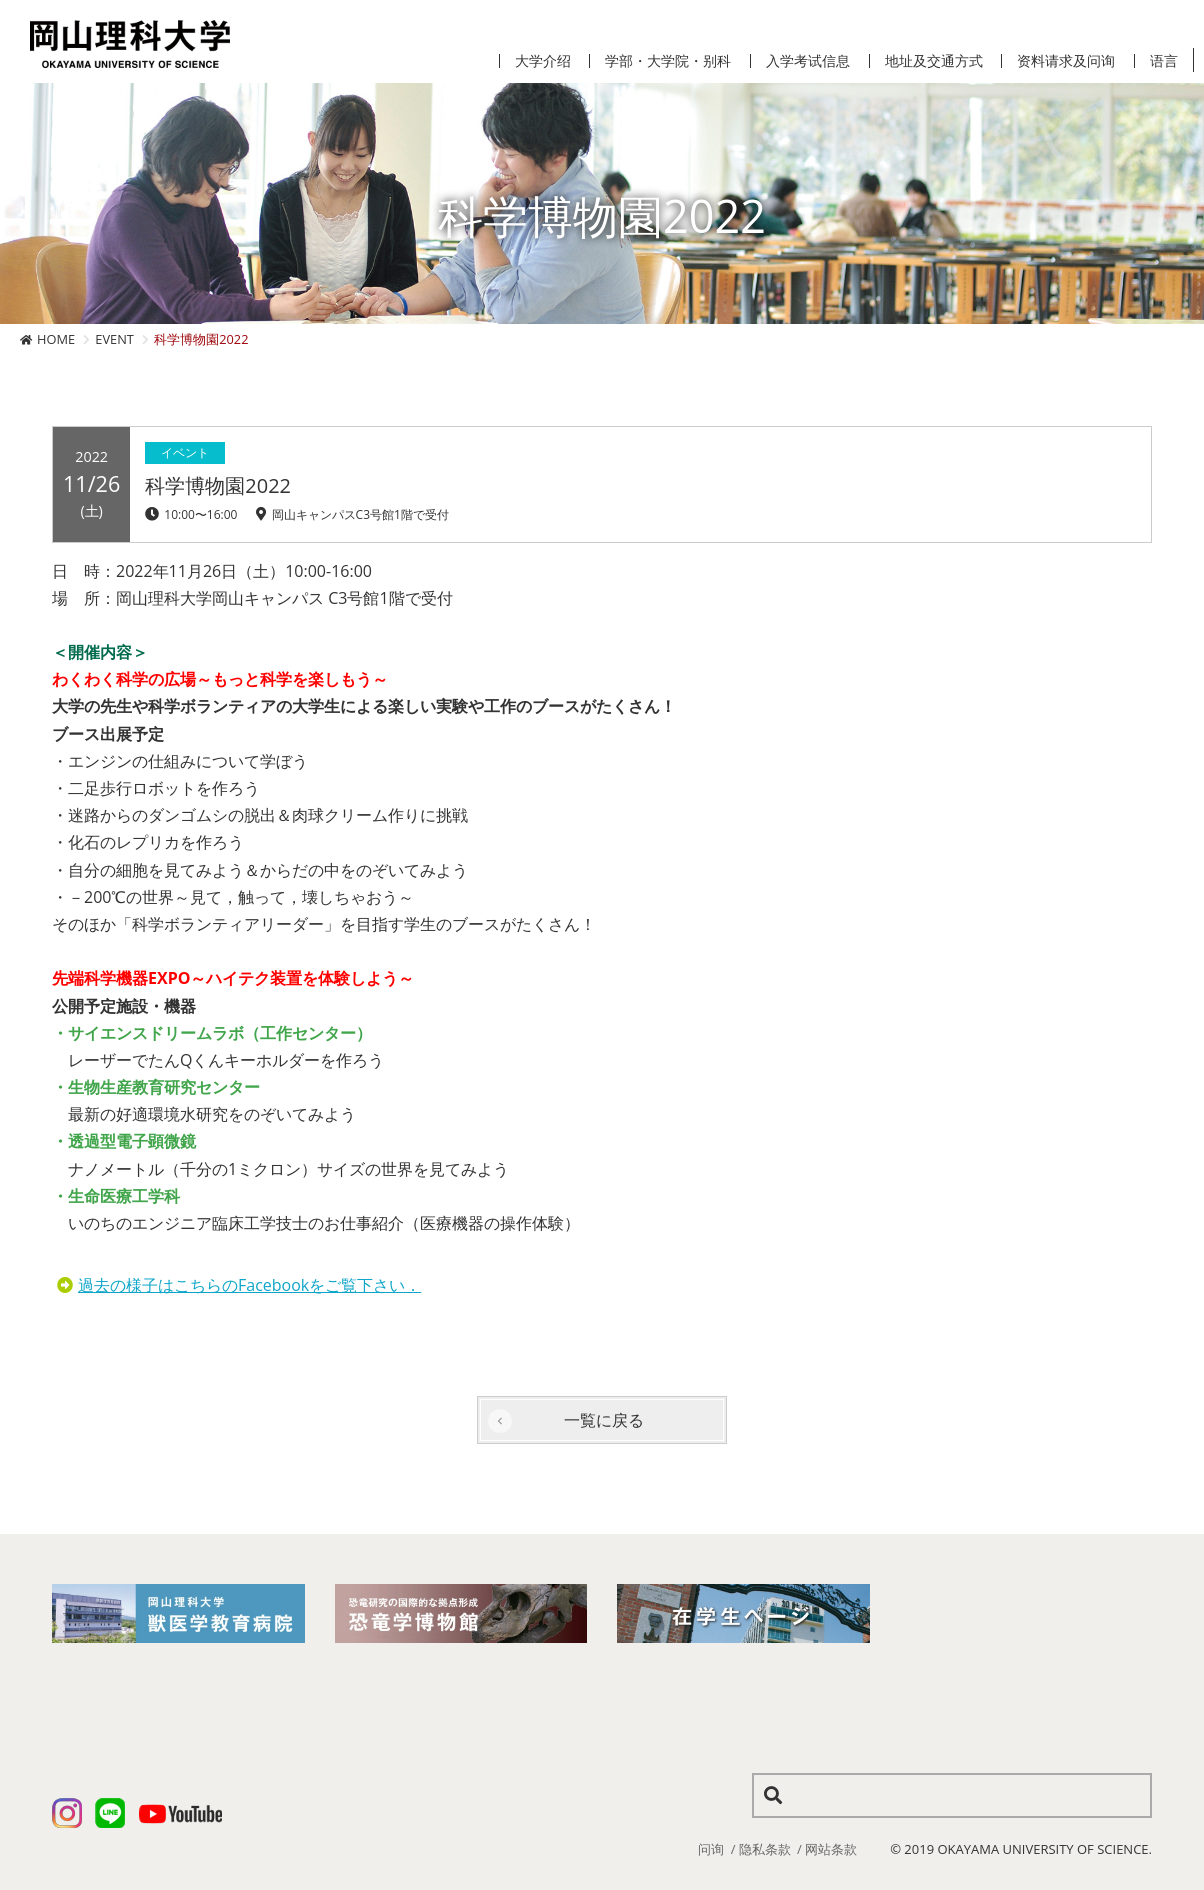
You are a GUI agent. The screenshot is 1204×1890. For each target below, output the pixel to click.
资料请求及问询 (1066, 61)
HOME (56, 339)
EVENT (114, 339)
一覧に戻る (604, 1420)
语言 (1164, 61)
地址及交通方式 (934, 61)
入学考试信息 (808, 61)
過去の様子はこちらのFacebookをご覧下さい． (249, 1285)
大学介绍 (543, 61)
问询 (711, 1849)
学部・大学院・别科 (668, 61)
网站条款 (831, 1849)
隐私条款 (765, 1849)
